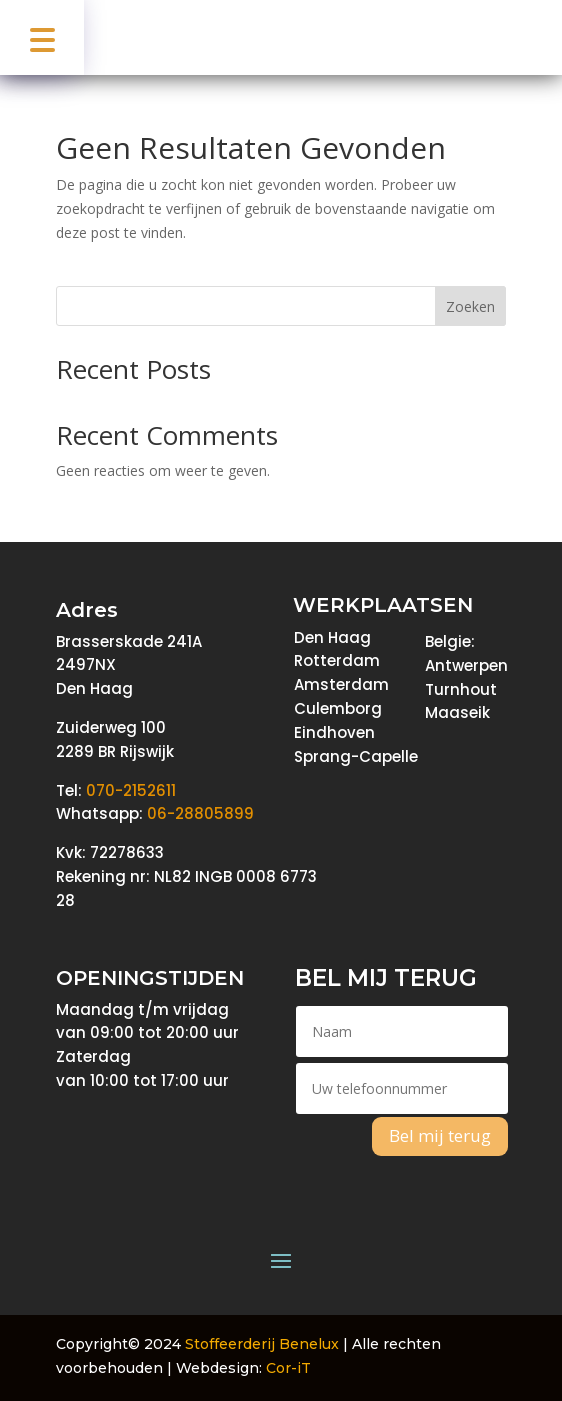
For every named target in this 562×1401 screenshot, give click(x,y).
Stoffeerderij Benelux (262, 1344)
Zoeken (470, 306)
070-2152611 (131, 790)
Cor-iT (288, 1368)
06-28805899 (200, 813)
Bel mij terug (440, 1135)
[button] (42, 37)
